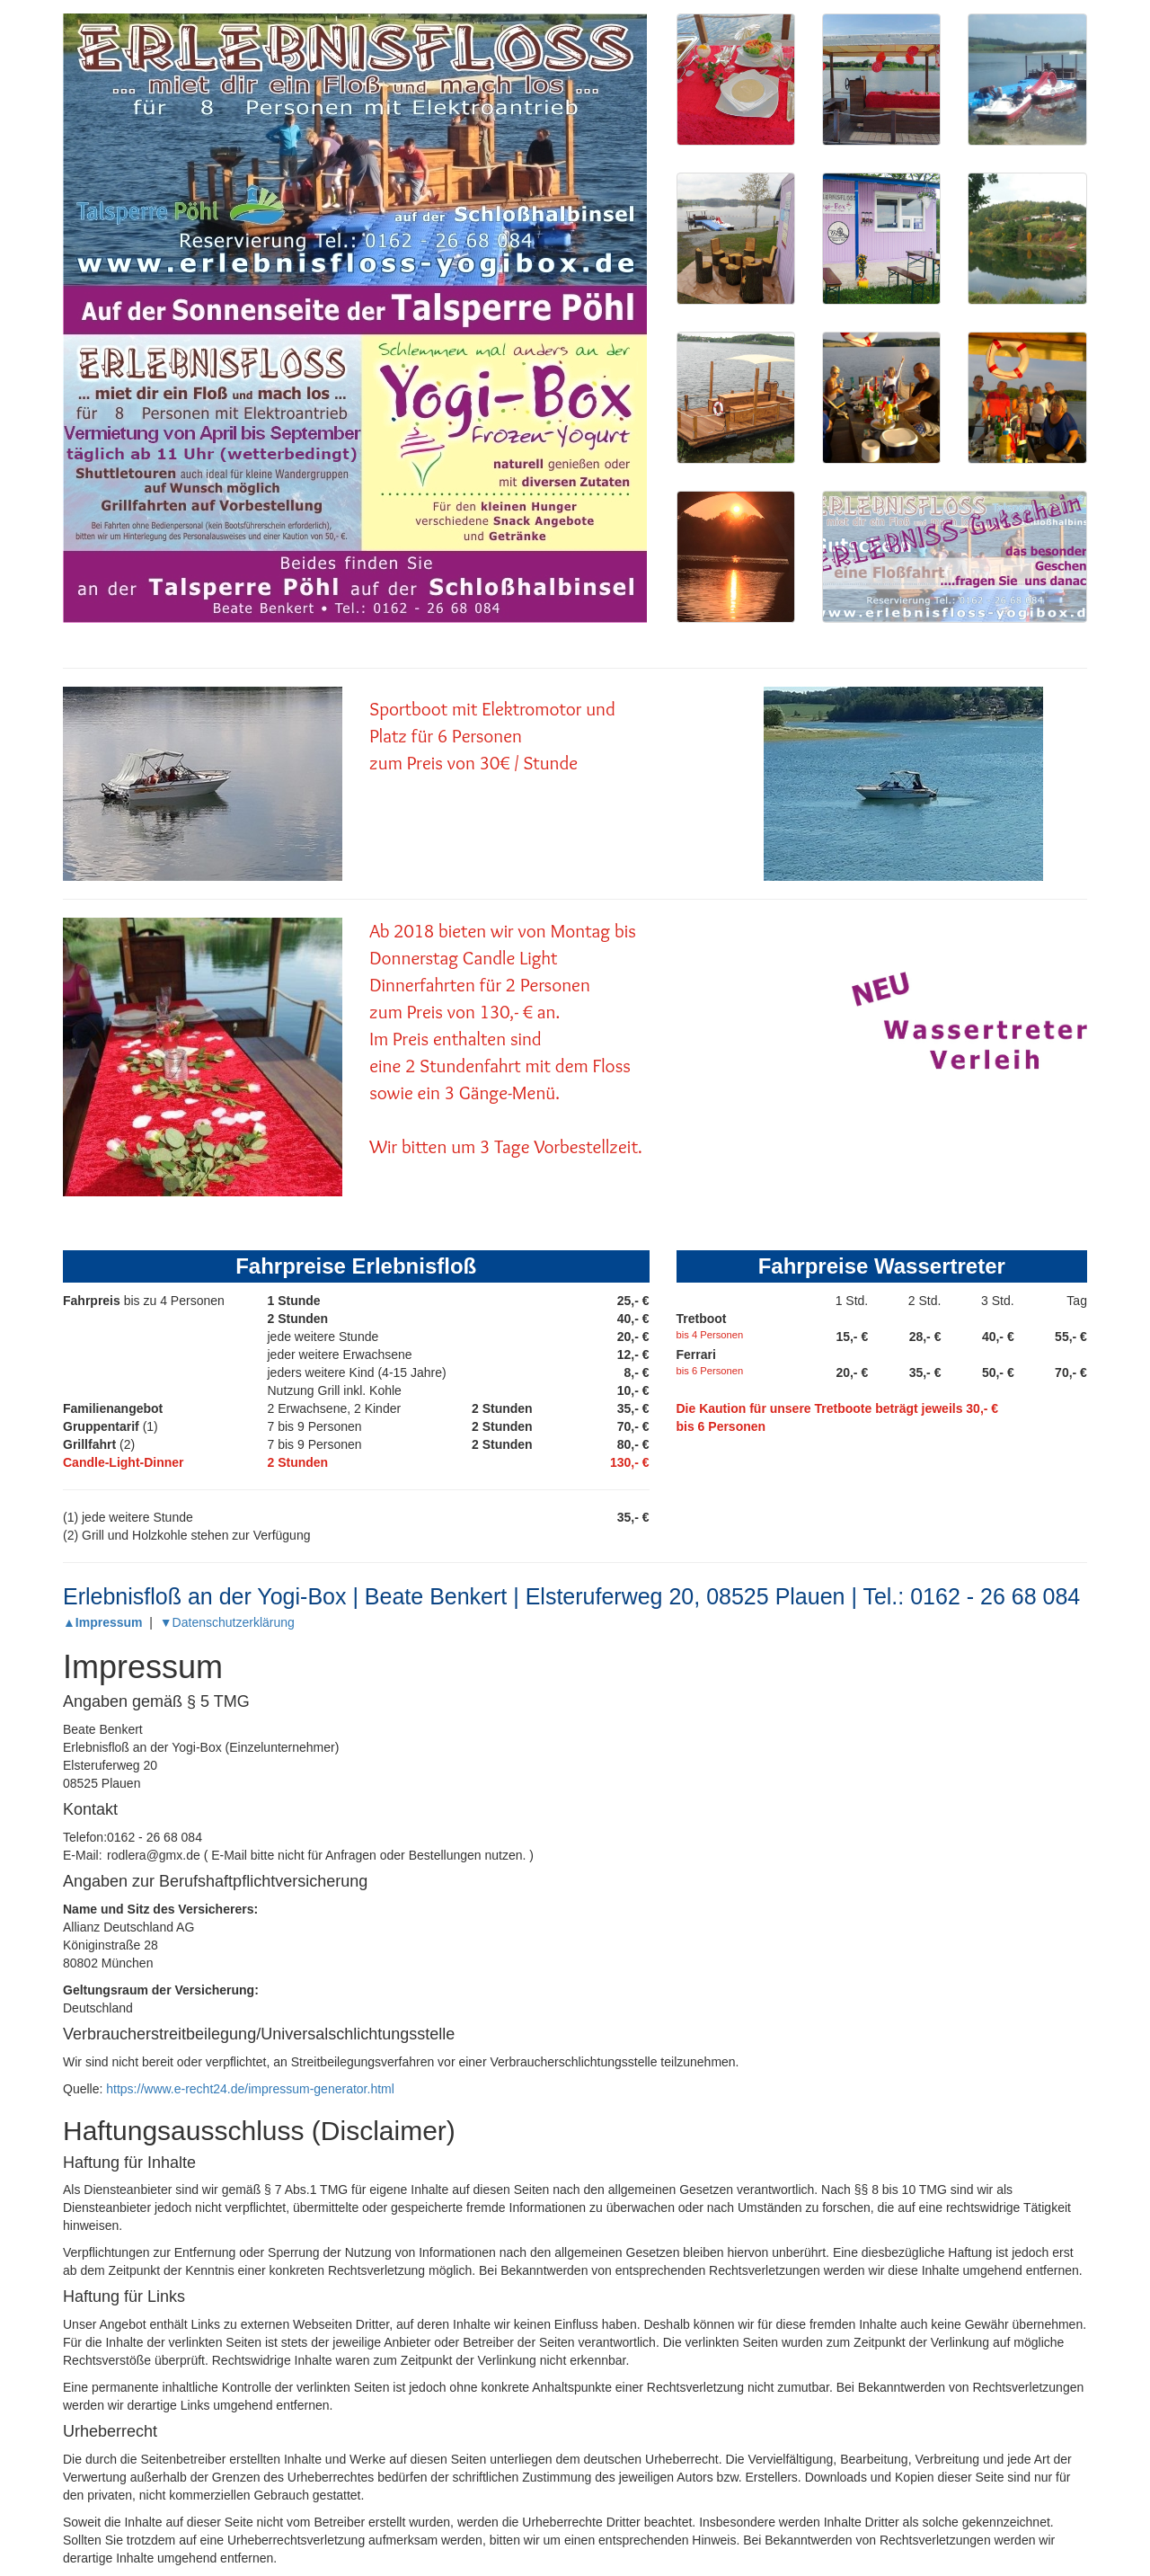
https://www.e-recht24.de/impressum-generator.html (250, 2089)
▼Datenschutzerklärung (227, 1622)
